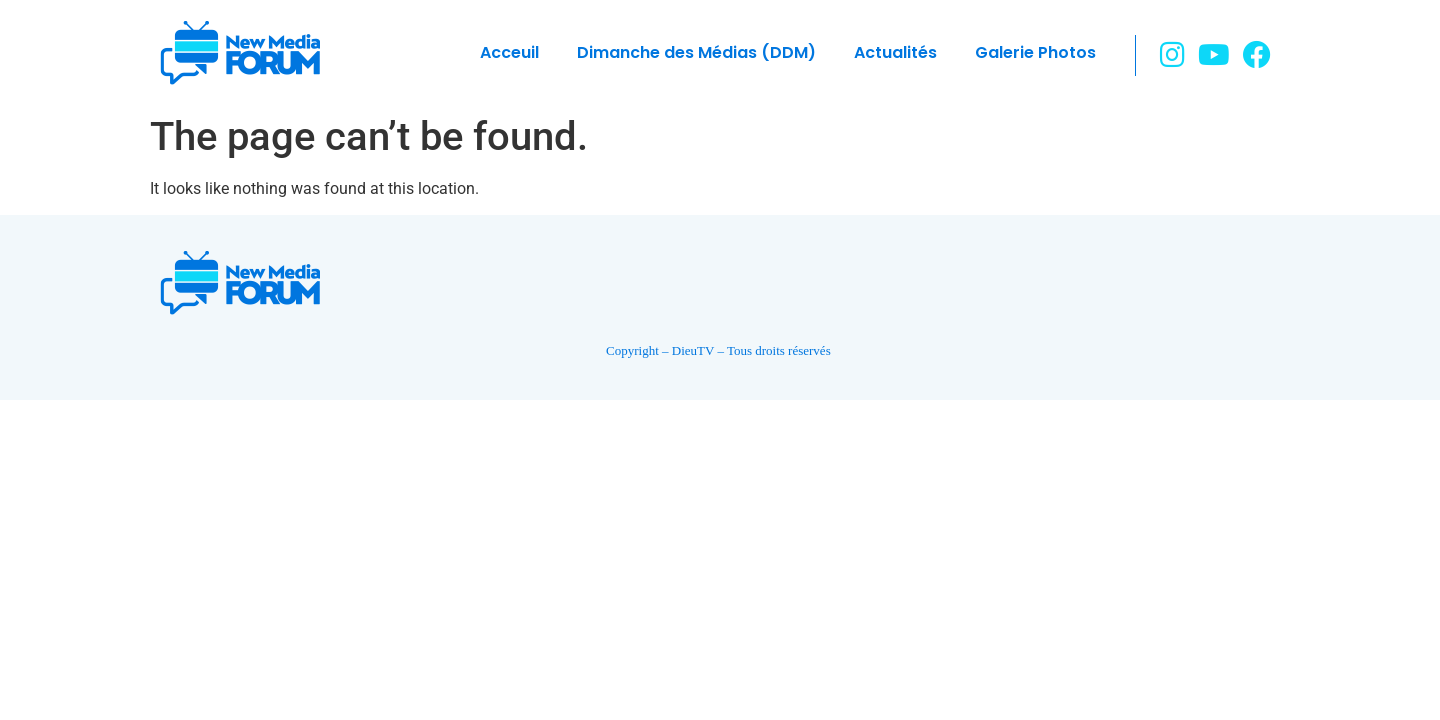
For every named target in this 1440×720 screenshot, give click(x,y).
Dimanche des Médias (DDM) (696, 52)
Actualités (895, 52)
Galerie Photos (1035, 52)
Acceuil (509, 52)
